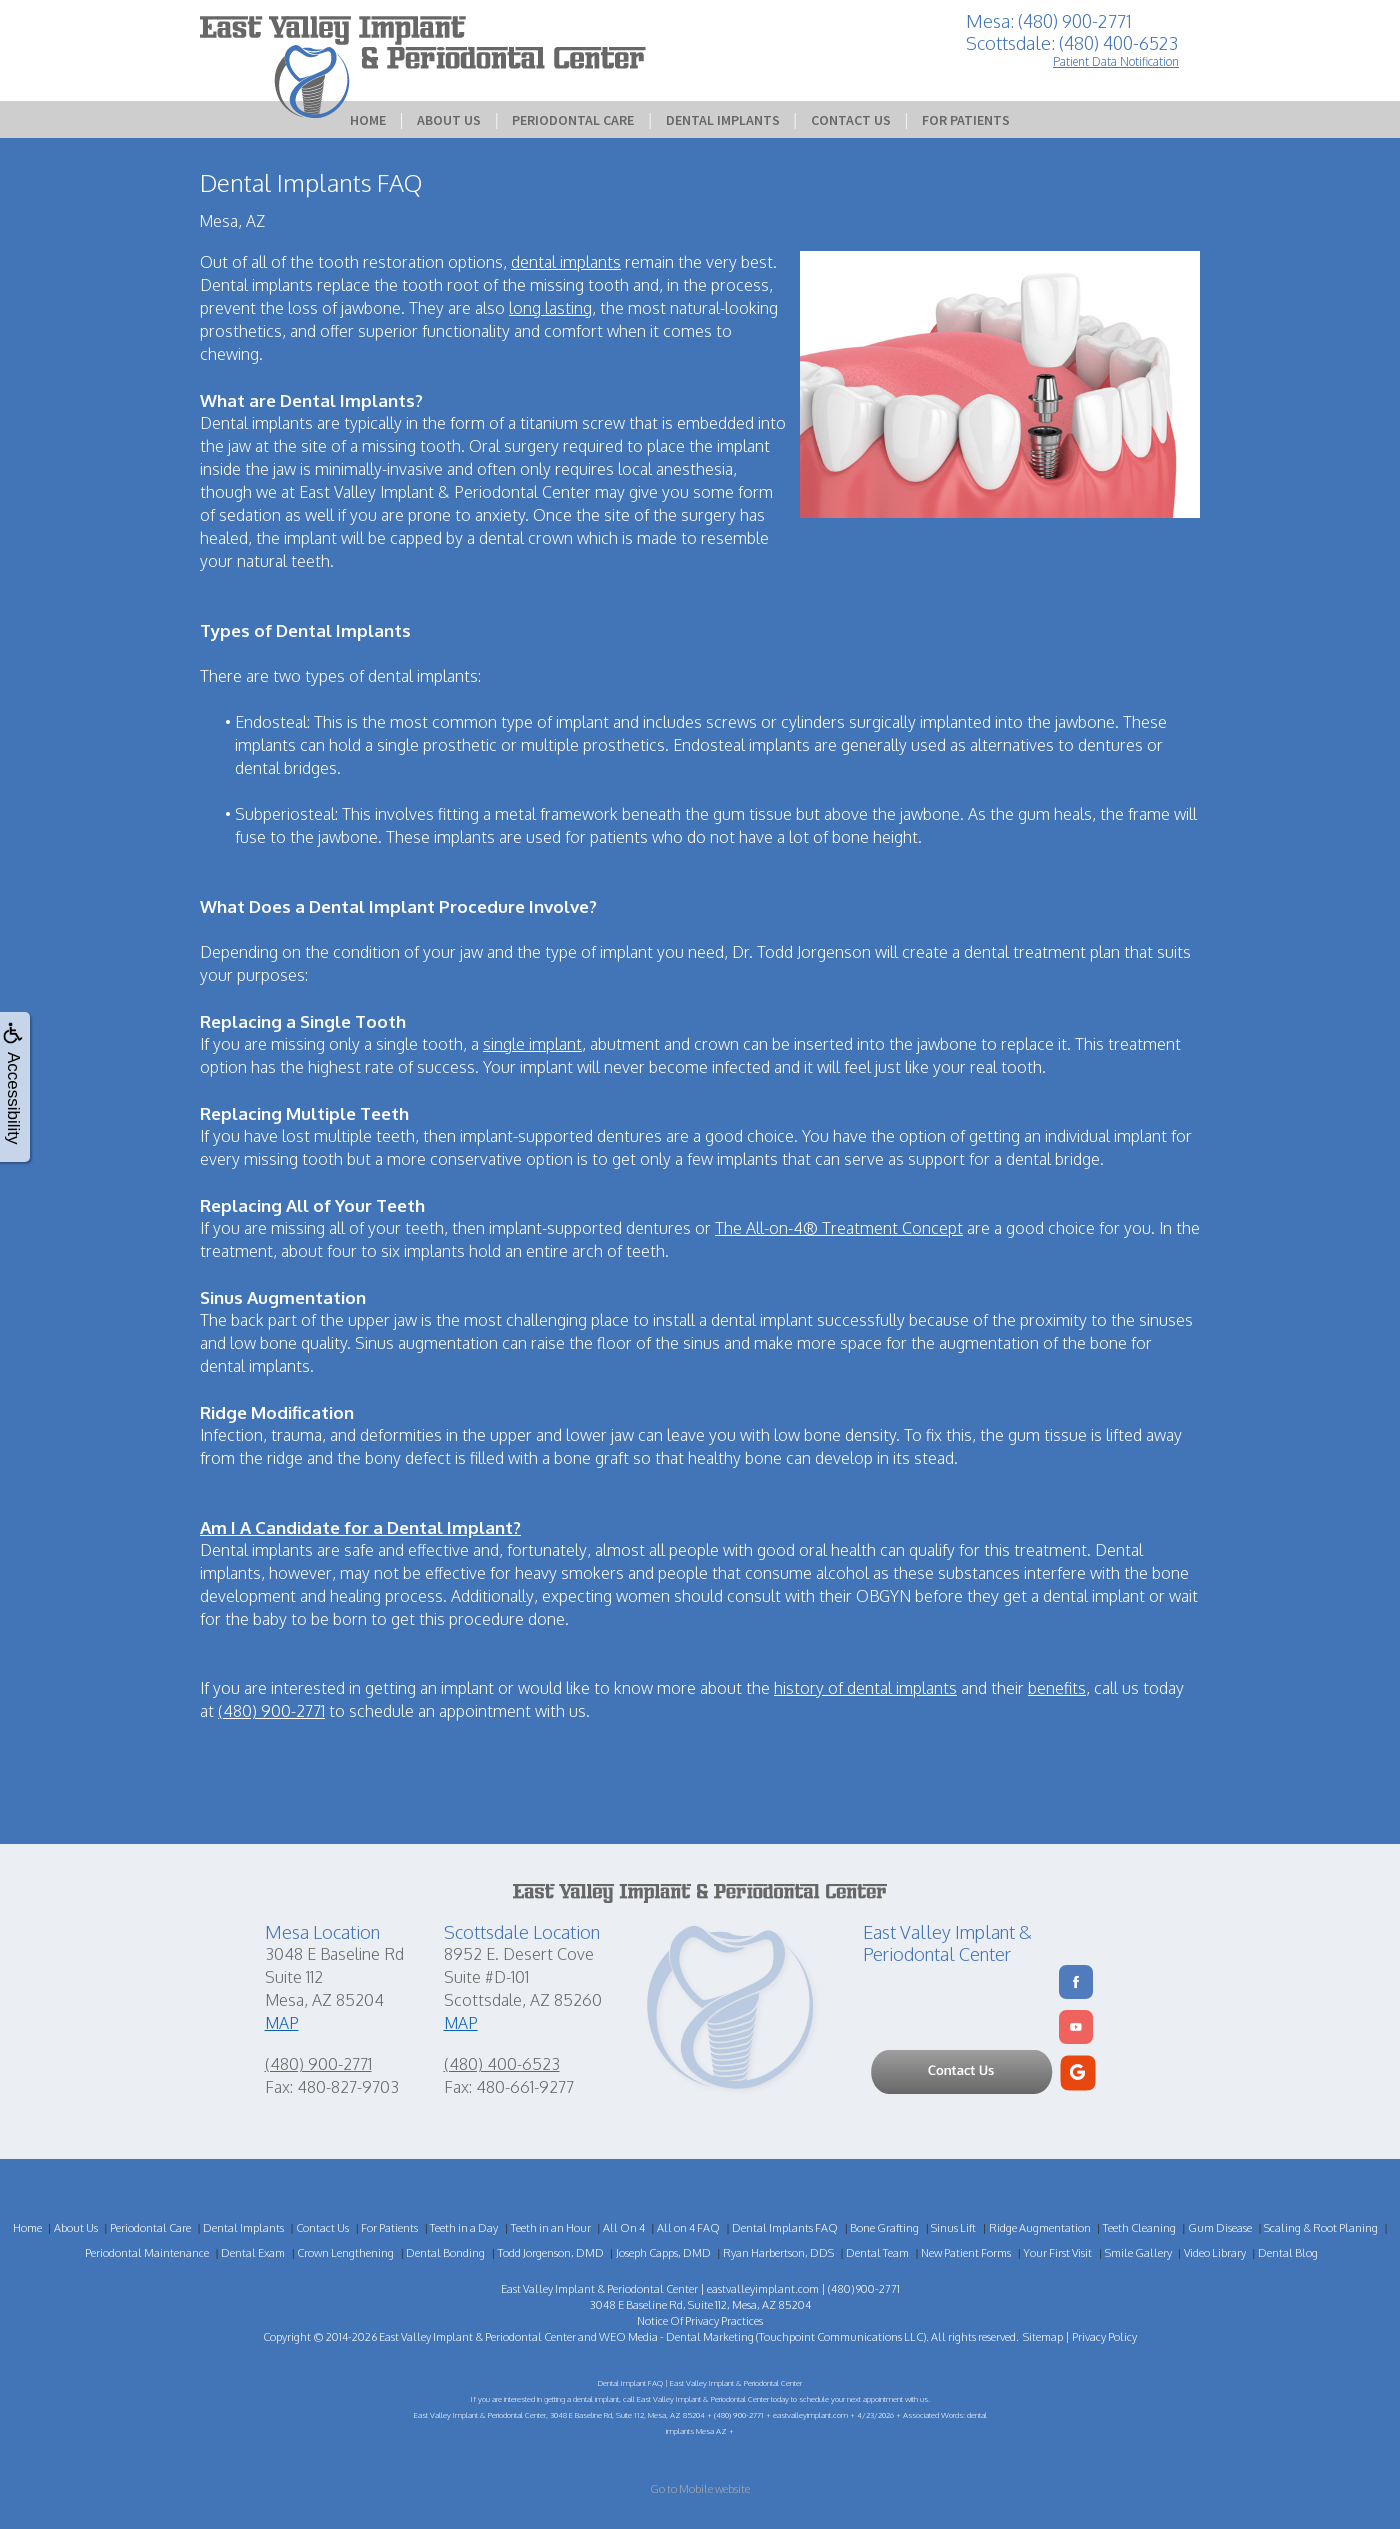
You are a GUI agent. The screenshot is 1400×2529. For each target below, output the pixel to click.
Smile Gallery (1138, 2253)
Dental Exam (253, 2253)
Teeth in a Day (464, 2228)
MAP (282, 2023)
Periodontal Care (573, 120)
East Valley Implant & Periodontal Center (477, 2337)
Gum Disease (1220, 2228)
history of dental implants (865, 1688)
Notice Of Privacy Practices (700, 2321)
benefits (1057, 1688)
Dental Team (877, 2253)
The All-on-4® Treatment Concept (839, 1228)
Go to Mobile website (700, 2489)
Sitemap (1043, 2337)
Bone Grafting (884, 2228)
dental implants (566, 262)
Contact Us (851, 120)
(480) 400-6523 (502, 2064)
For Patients (966, 120)
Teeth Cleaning (1139, 2228)
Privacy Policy (1104, 2337)
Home (368, 120)
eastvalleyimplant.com (763, 2289)
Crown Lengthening (345, 2253)
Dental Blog (1288, 2253)
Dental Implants (723, 120)
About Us (449, 120)
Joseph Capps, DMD (663, 2253)
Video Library (1215, 2253)
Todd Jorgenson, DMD (551, 2253)
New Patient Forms (966, 2253)
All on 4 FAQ (688, 2228)
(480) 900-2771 (271, 1711)
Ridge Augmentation (1040, 2228)
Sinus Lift (953, 2228)
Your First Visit (1057, 2253)
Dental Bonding (445, 2253)
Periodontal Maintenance (147, 2253)
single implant (532, 1044)
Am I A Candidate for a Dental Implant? (360, 1527)
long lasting (550, 308)
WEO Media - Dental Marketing (676, 2337)
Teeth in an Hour (551, 2228)
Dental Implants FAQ (785, 2228)
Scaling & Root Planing (1321, 2228)
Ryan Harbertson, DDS (778, 2253)
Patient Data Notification (1116, 61)
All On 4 (624, 2228)
